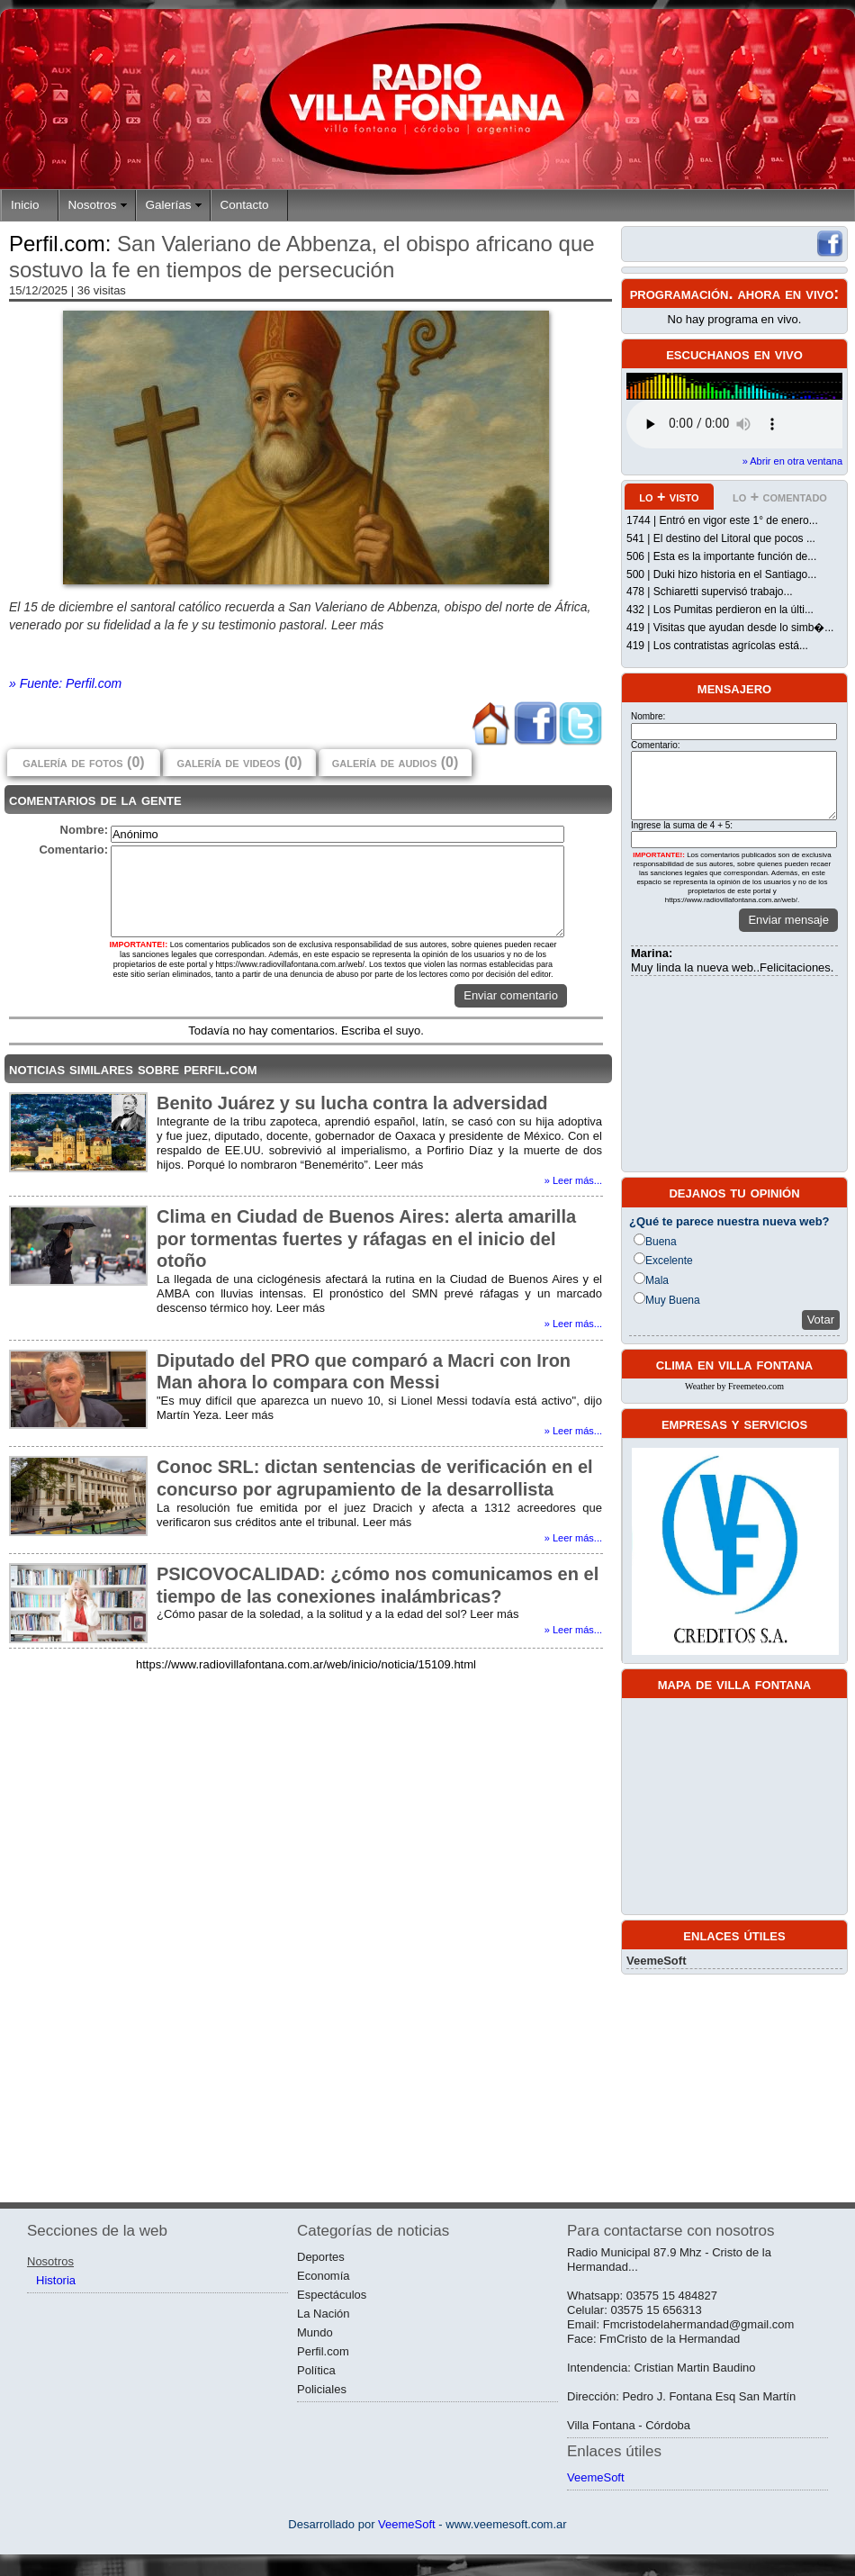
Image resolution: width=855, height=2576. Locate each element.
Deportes (321, 2257)
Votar (820, 1319)
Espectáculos (331, 2294)
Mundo (315, 2332)
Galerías (169, 205)
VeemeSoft (656, 1960)
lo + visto (668, 496)
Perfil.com (323, 2351)
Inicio (25, 205)
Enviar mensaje (788, 919)
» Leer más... (573, 1180)
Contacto (244, 205)
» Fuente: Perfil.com (65, 683)
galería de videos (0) (239, 762)
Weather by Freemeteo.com (734, 1386)
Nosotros (92, 205)
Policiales (321, 2389)
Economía (323, 2275)
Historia (56, 2280)
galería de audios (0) (395, 762)
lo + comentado (780, 496)
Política (316, 2370)
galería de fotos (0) (83, 762)
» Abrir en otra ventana (792, 461)
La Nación (323, 2313)
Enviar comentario (511, 995)
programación (679, 294)
